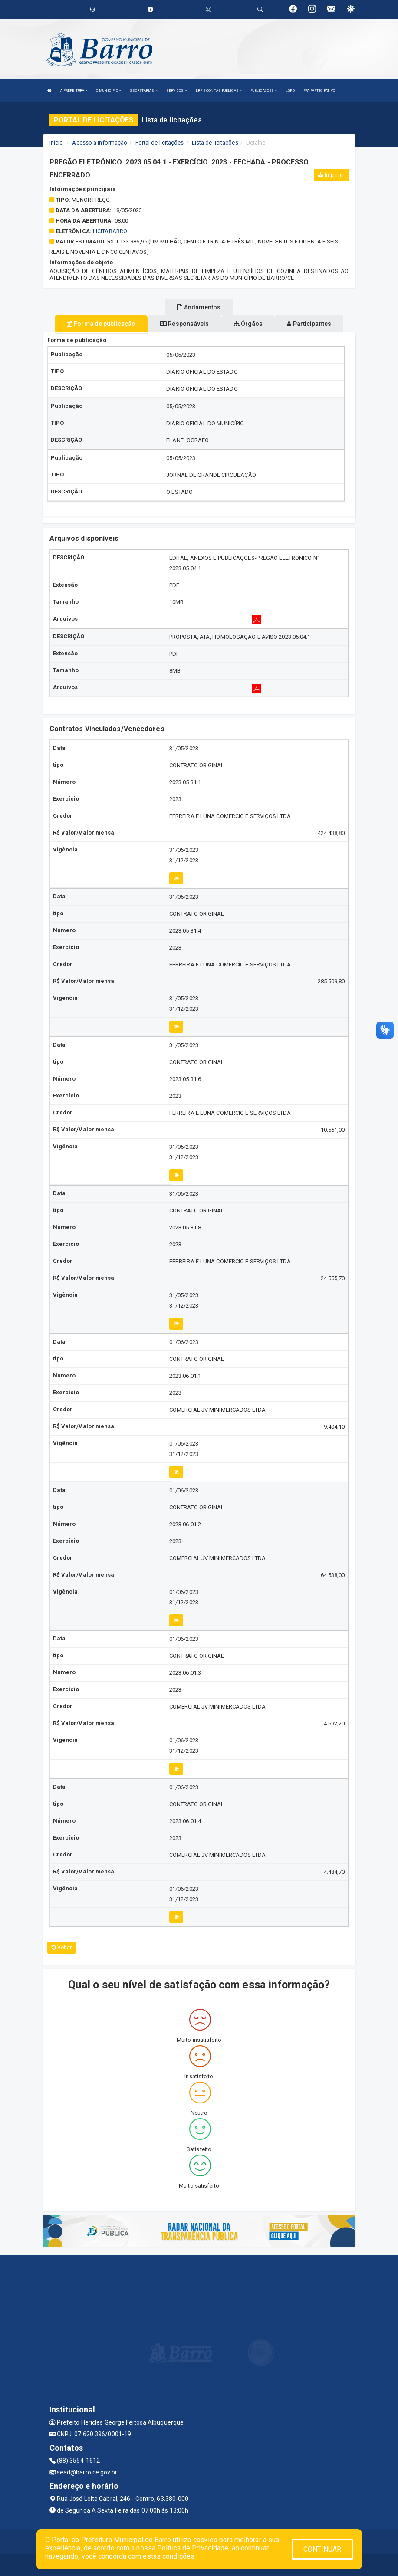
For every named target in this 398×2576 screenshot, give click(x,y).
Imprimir (331, 175)
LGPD (290, 90)
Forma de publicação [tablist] (101, 323)
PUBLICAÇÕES (263, 90)
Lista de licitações (215, 142)
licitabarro (110, 231)
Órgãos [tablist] (248, 323)
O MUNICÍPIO (108, 90)
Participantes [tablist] (309, 323)
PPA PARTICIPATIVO (319, 90)
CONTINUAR (322, 2549)
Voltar (62, 1948)
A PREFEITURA (73, 90)
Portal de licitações (159, 142)
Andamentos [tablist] (198, 307)
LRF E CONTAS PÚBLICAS (219, 90)
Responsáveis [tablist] (184, 323)
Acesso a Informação (99, 142)
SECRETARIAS (143, 90)
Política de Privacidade (192, 2548)
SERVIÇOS (176, 90)
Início (56, 142)
